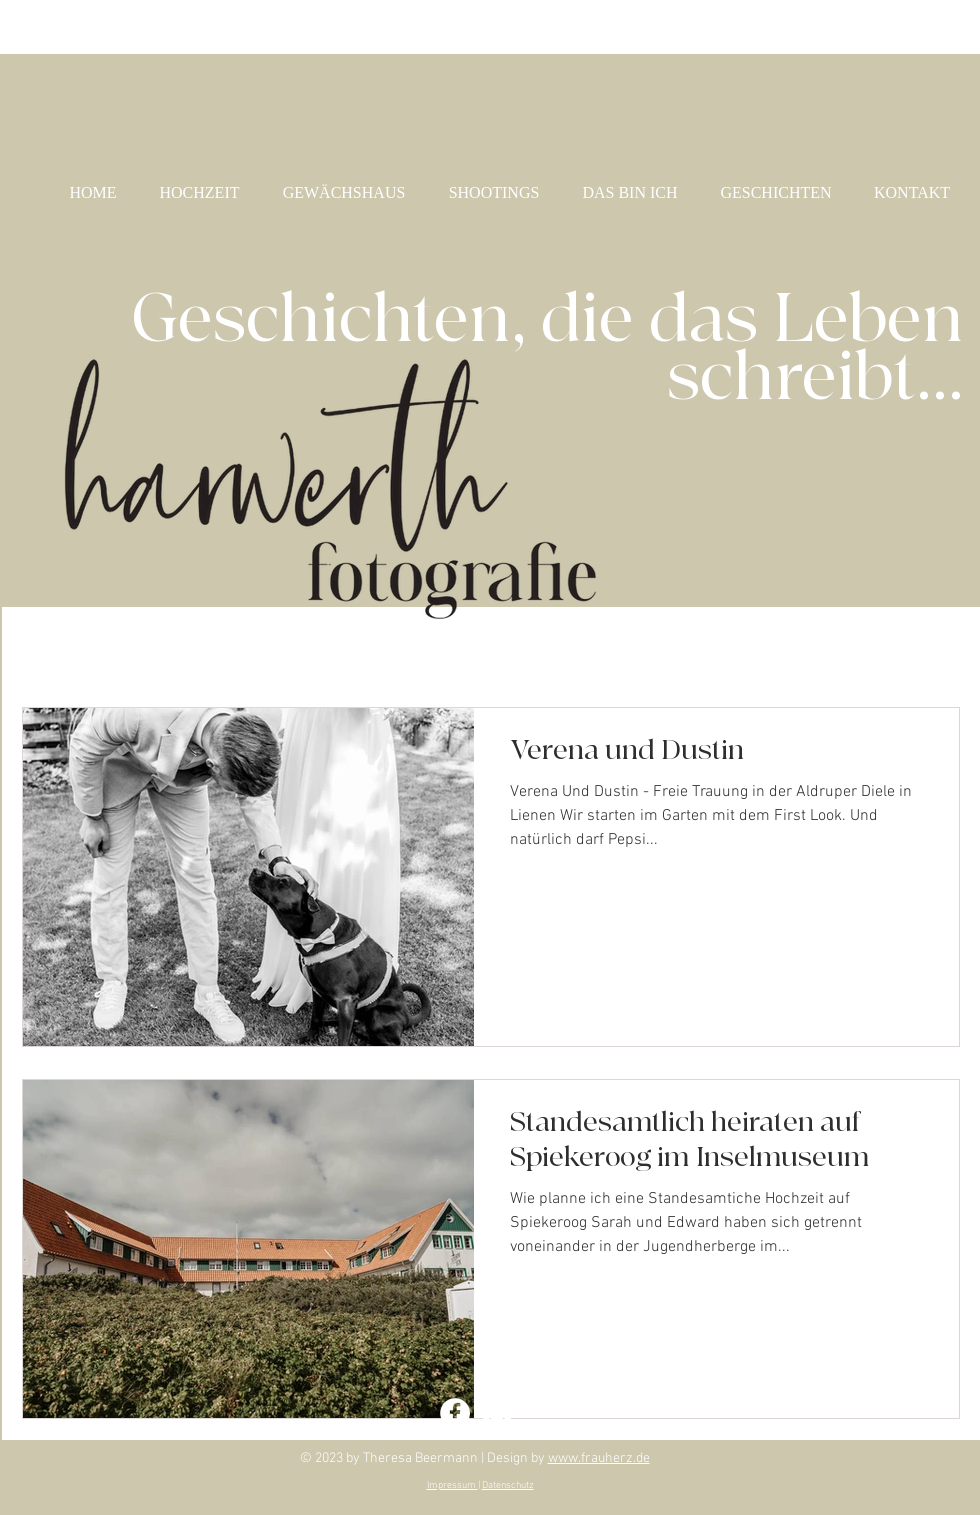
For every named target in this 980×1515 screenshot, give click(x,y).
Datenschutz (508, 1485)
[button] (934, 649)
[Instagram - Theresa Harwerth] (497, 1413)
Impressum (452, 1485)
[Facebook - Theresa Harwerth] (455, 1413)
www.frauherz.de (599, 1458)
